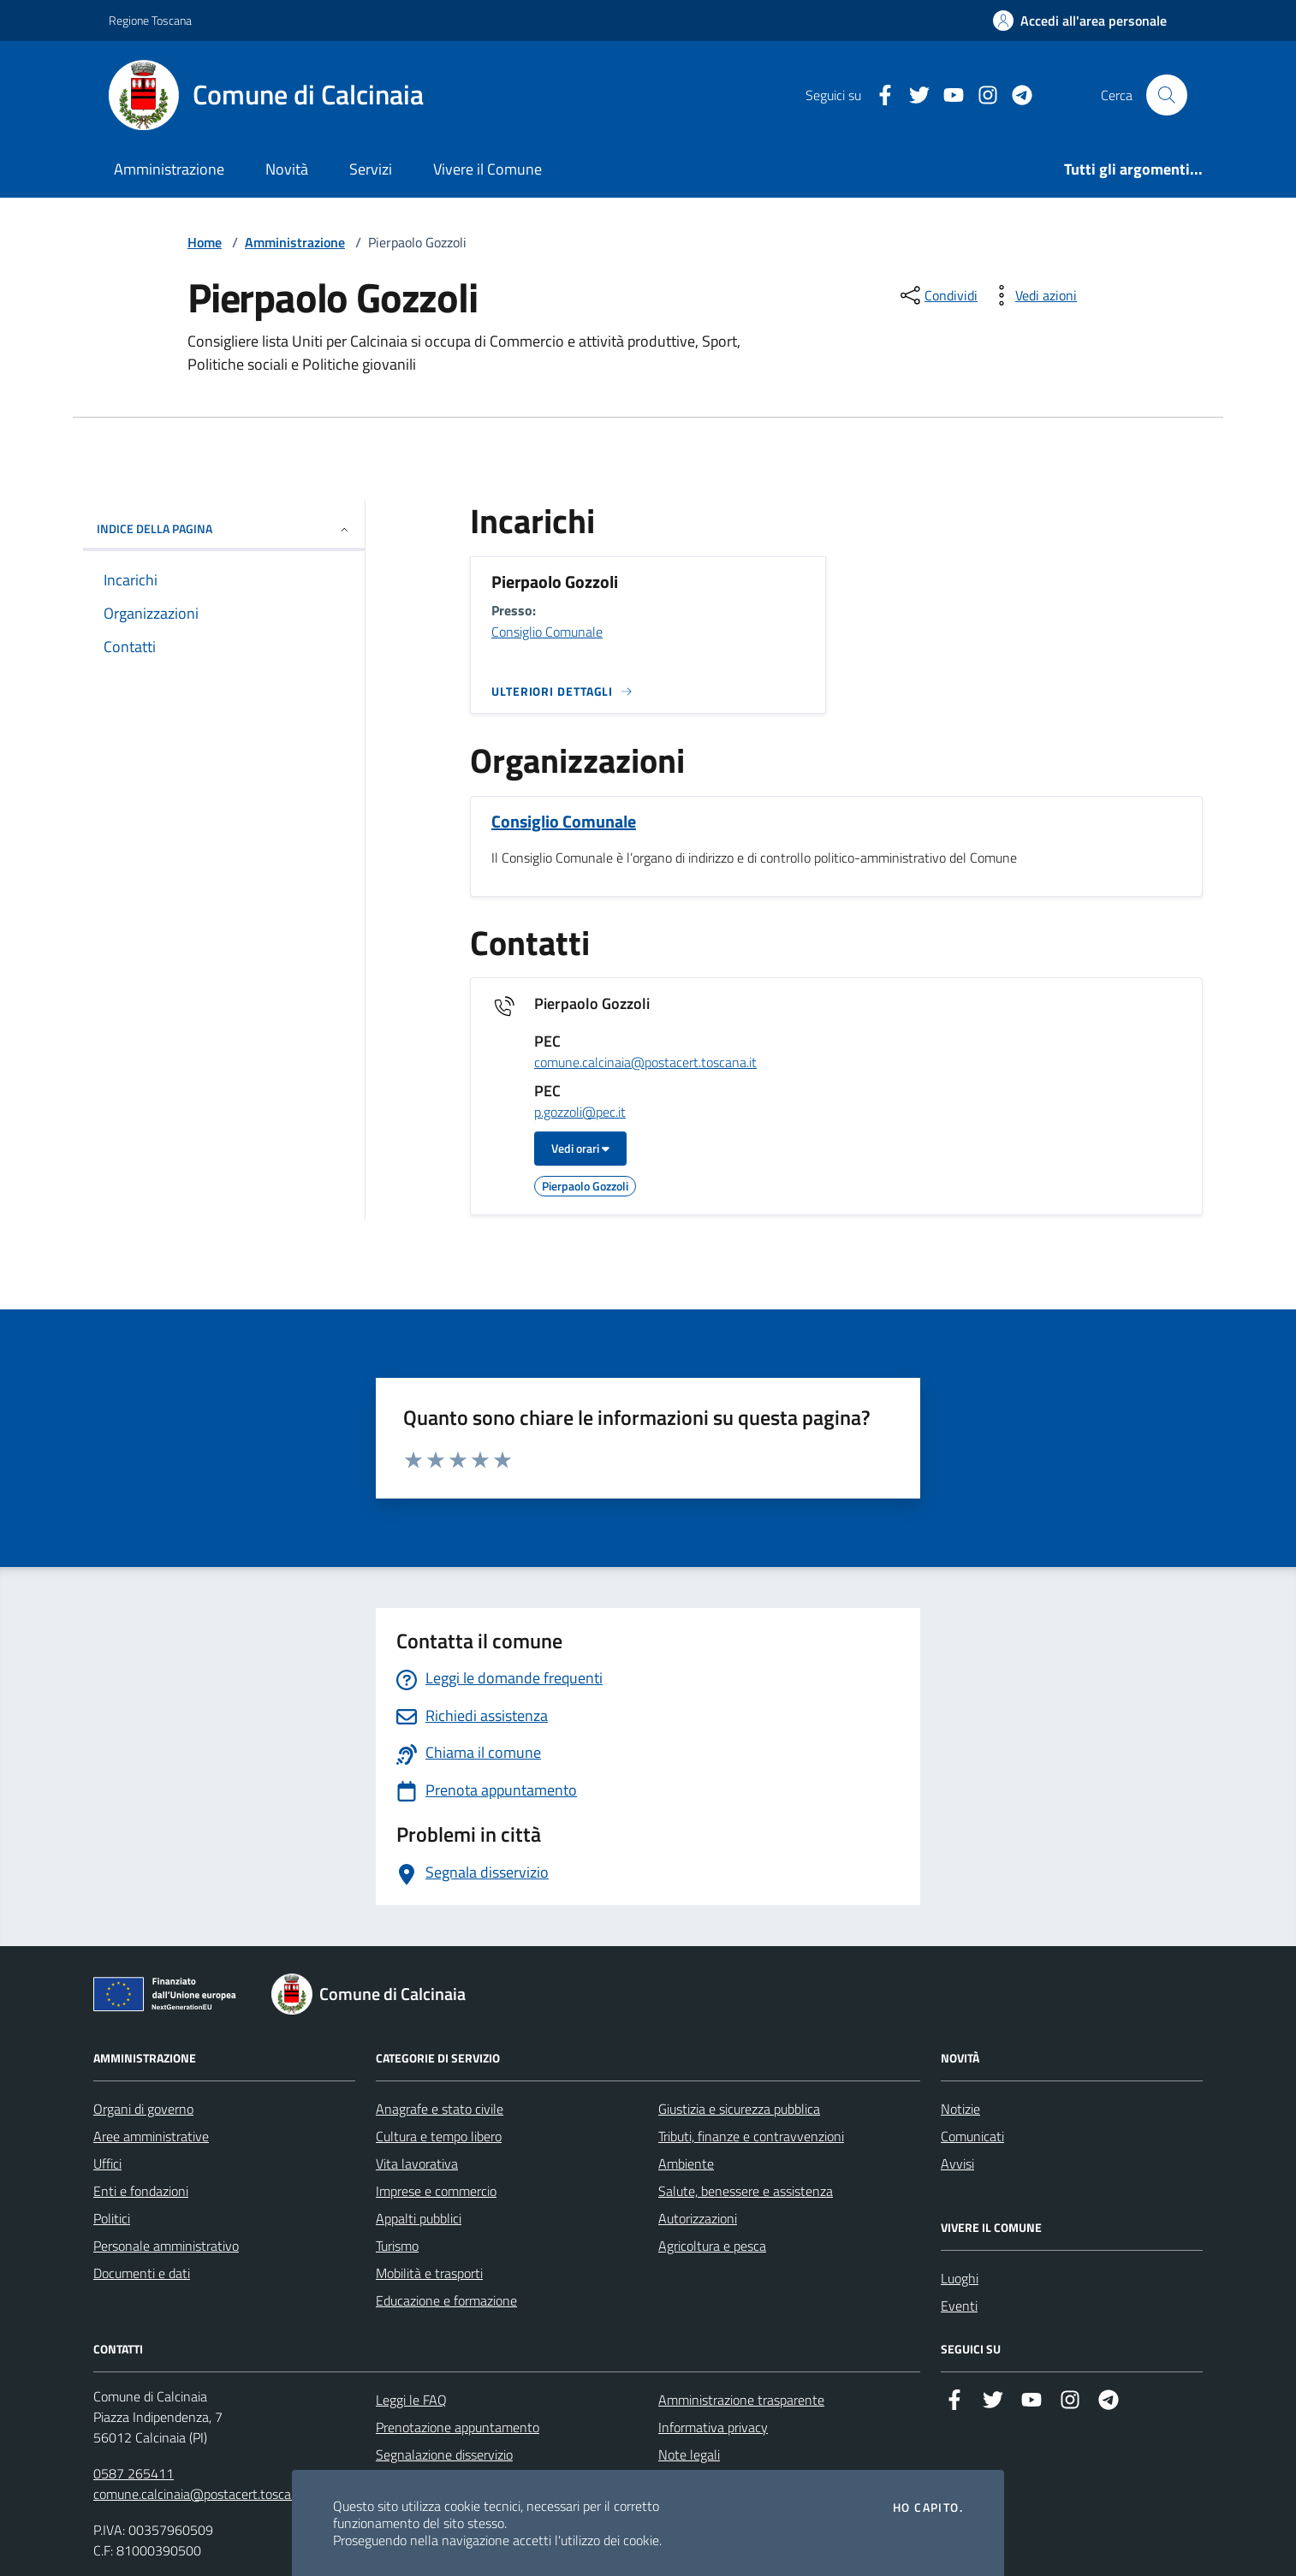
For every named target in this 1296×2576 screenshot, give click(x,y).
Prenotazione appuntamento (457, 2427)
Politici (111, 2218)
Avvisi (957, 2163)
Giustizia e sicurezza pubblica (739, 2108)
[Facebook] (878, 95)
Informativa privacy (713, 2427)
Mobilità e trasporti (429, 2273)
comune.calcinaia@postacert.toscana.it (645, 1063)
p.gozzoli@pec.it (580, 1112)
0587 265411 (133, 2473)
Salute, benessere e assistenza (745, 2191)
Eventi (959, 2305)
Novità (286, 169)
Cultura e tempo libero (439, 2136)
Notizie (960, 2108)
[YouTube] (947, 95)
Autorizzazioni (697, 2218)
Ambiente (686, 2163)
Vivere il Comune (487, 169)
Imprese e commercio (436, 2191)
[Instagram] (981, 95)
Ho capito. (928, 2508)
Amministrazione (169, 169)
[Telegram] (1015, 95)
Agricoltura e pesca (712, 2245)
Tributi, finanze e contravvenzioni (751, 2136)
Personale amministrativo (166, 2245)
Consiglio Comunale (547, 631)
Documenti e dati (141, 2273)
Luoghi (959, 2278)
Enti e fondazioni (140, 2191)
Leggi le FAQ (411, 2399)
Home (204, 242)
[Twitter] (912, 95)
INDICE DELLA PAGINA (224, 528)
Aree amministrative (151, 2136)
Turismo (397, 2245)
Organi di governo (143, 2108)
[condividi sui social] (937, 295)
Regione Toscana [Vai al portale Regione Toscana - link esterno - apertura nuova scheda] (150, 20)
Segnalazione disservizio (444, 2454)
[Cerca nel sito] (1166, 95)
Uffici (107, 2163)
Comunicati (972, 2136)
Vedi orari (580, 1148)
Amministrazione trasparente (741, 2399)
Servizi (370, 169)
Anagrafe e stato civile (439, 2108)
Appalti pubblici (418, 2218)
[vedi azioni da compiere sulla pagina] (1032, 295)
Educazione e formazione (446, 2300)
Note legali (689, 2454)
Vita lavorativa (417, 2163)
